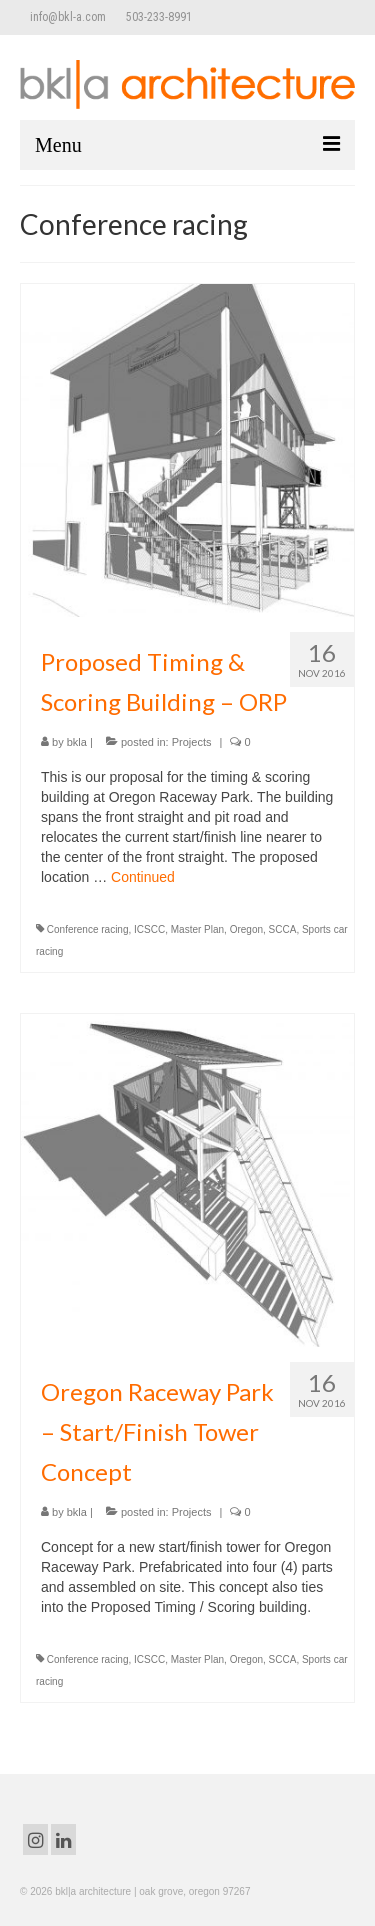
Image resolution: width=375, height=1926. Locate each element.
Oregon (246, 929)
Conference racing (88, 929)
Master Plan (197, 929)
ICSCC (149, 929)
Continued (143, 877)
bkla (77, 742)
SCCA (283, 929)
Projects (192, 742)
